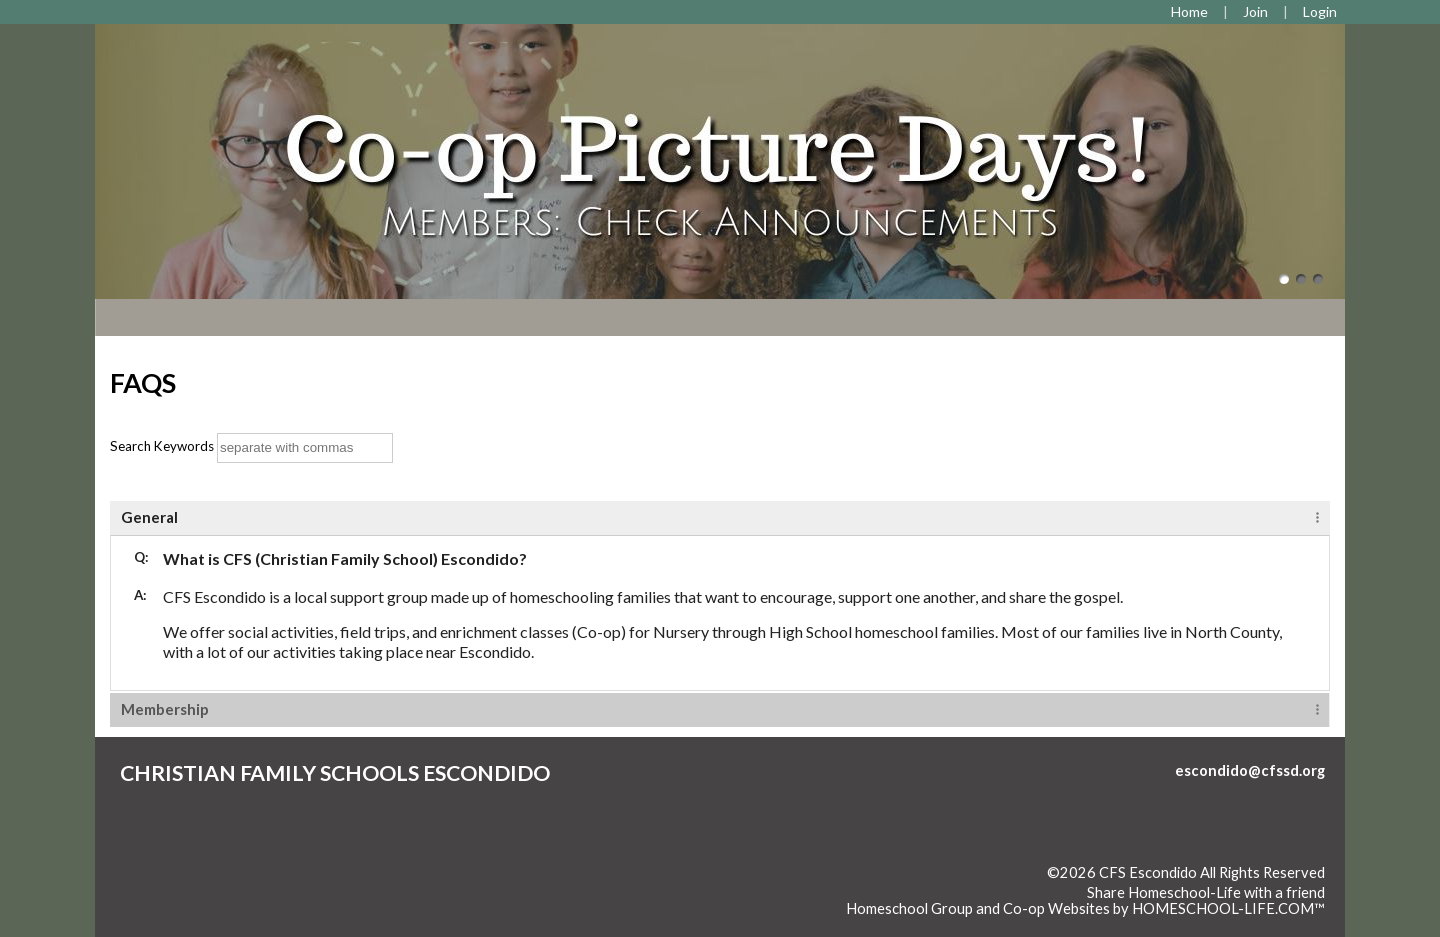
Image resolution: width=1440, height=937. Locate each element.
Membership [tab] (165, 709)
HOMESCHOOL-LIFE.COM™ (1228, 908)
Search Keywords (162, 446)
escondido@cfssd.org (1250, 770)
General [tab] (149, 517)
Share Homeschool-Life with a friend (1206, 892)
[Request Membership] (1255, 11)
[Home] (1189, 11)
